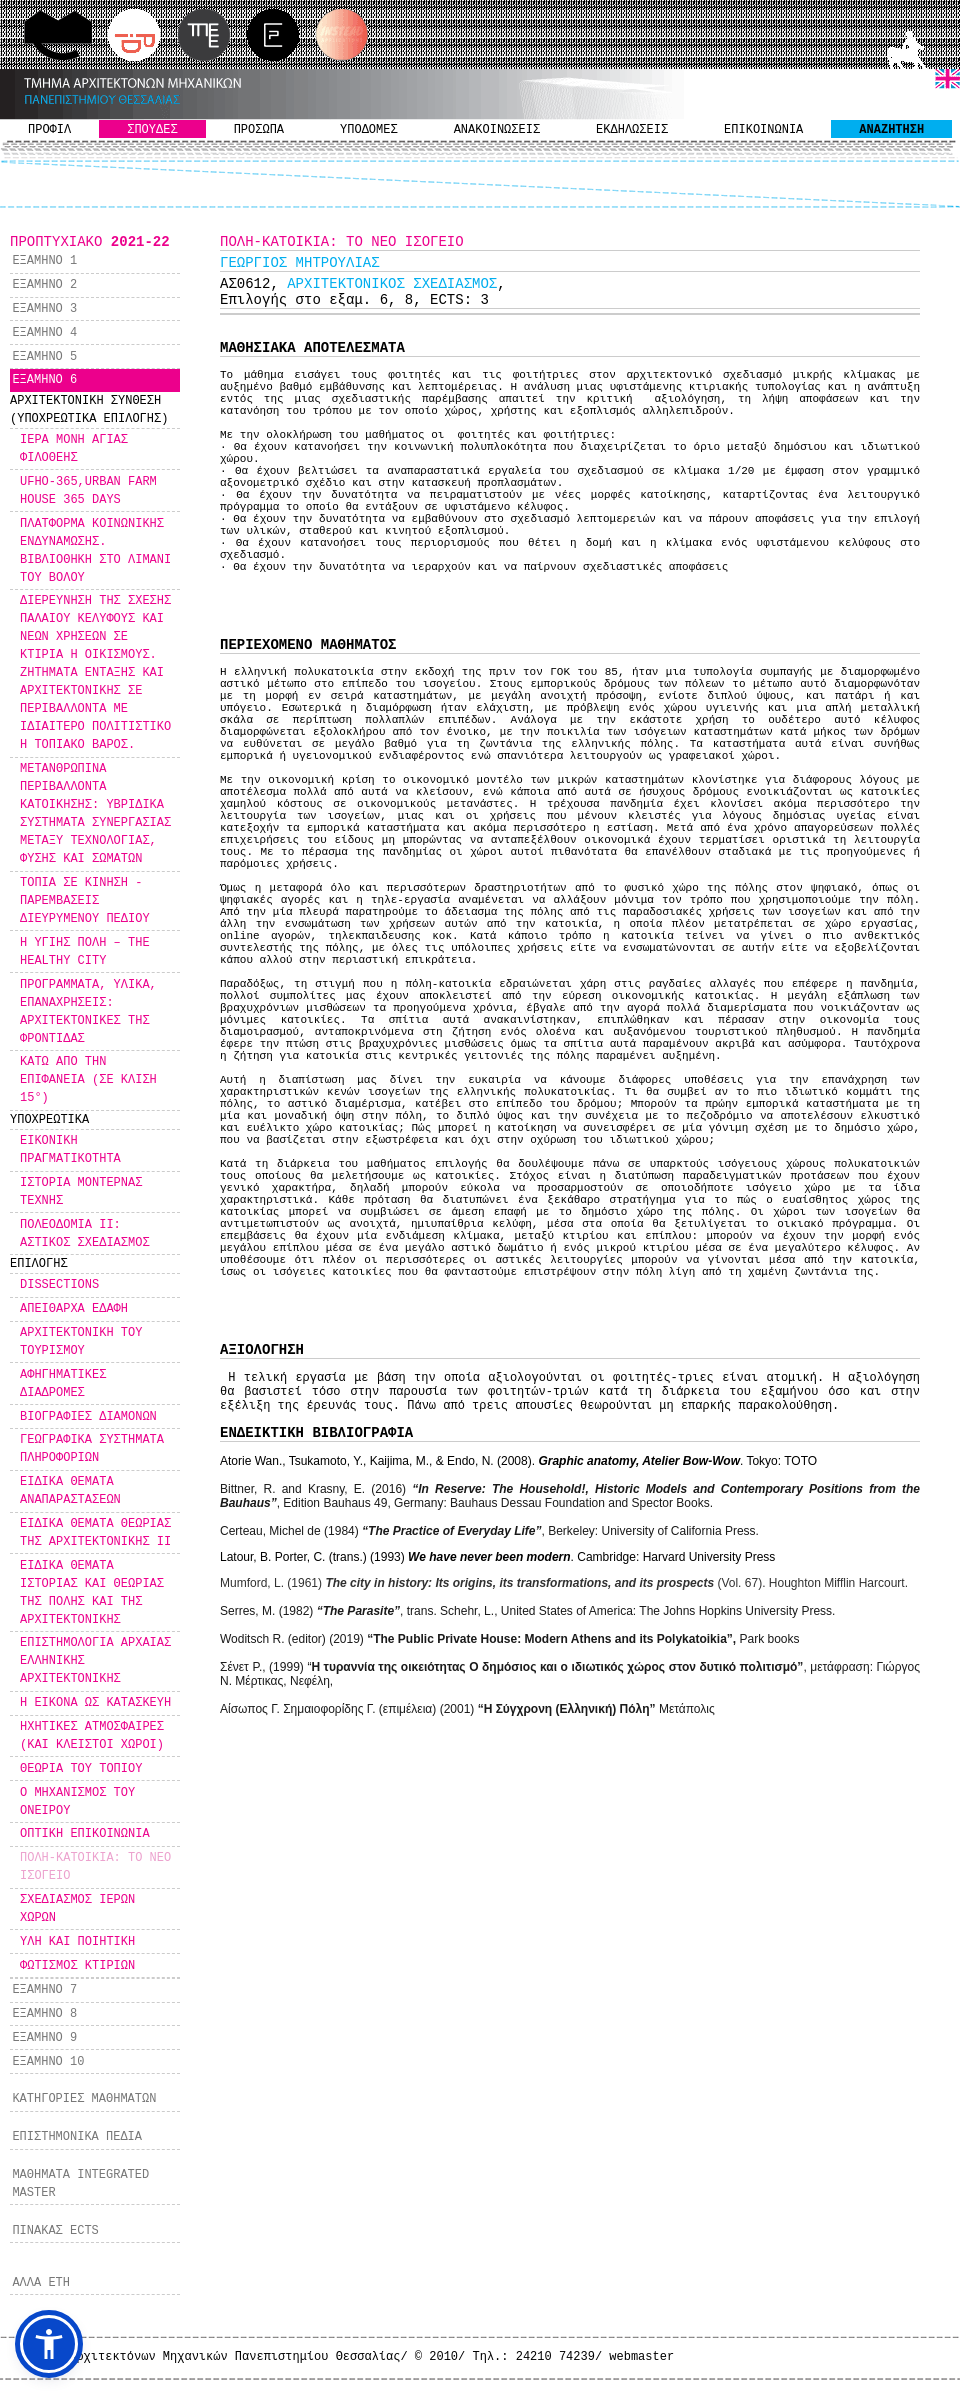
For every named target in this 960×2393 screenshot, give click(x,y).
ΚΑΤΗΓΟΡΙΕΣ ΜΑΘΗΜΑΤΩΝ (84, 2099)
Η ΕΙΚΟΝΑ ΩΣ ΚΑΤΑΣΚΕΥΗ (95, 1703)
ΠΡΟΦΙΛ (49, 130)
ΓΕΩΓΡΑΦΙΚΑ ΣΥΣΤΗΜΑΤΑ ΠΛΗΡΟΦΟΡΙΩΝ (92, 1449)
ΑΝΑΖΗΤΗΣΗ (891, 130)
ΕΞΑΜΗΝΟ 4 (44, 333)
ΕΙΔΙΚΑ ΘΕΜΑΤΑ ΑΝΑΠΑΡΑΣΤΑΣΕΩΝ (70, 1491)
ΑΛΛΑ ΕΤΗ (41, 2283)
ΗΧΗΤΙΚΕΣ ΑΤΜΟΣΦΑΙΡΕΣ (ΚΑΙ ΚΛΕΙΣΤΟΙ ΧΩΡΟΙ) (92, 1736)
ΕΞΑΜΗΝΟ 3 (44, 309)
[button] (49, 2344)
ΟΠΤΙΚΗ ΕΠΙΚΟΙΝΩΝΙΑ (85, 1834)
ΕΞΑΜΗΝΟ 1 (44, 261)
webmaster (641, 2357)
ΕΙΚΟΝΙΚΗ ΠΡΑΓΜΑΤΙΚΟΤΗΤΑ (70, 1150)
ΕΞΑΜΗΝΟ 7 (44, 1990)
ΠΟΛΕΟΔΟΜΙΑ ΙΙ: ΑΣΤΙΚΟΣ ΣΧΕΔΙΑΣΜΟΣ (85, 1234)
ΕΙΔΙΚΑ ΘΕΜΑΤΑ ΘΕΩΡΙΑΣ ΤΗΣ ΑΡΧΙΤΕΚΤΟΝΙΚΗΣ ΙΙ (95, 1533)
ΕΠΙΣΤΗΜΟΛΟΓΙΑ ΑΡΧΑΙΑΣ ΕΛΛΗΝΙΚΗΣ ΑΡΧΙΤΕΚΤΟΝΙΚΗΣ (95, 1661)
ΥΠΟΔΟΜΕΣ (369, 130)
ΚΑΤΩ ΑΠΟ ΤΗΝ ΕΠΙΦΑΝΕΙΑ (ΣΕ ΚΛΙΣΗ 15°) (88, 1080)
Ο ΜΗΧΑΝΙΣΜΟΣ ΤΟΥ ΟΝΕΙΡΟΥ (77, 1802)
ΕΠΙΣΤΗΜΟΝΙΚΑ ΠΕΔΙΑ (77, 2137)
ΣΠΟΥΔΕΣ (152, 130)
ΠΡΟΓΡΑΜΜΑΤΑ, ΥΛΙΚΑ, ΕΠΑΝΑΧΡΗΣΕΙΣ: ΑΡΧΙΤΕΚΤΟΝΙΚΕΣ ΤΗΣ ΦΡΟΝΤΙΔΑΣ (88, 1012)
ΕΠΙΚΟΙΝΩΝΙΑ (763, 130)
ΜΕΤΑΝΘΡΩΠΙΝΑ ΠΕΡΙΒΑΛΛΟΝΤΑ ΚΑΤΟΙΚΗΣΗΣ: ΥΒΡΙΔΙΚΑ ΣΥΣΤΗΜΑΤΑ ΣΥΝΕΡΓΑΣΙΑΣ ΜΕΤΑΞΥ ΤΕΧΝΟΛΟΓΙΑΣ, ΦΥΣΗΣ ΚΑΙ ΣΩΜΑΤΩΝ (95, 814)
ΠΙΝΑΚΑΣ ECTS (55, 2231)
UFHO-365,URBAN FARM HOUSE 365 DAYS (88, 491)
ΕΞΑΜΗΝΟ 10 (48, 2062)
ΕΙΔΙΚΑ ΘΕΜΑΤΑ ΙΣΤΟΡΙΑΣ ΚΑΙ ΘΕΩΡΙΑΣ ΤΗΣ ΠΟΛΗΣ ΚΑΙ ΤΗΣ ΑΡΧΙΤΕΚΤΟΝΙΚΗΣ (92, 1593)
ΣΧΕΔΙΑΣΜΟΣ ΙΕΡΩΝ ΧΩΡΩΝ (77, 1909)
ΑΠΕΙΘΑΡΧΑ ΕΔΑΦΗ (74, 1309)
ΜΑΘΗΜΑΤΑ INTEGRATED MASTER (80, 2184)
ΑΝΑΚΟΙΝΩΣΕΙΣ (497, 130)
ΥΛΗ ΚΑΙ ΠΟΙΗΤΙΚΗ (77, 1942)
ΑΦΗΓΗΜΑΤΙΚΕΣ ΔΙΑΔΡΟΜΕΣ (63, 1384)
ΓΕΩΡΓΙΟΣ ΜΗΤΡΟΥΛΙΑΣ (300, 263)
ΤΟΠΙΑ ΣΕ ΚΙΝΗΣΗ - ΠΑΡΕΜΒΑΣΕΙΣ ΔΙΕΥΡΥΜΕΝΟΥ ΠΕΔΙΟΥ (85, 901)
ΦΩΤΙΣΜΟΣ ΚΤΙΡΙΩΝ (77, 1966)
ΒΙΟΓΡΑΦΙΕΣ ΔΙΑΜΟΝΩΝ (88, 1417)
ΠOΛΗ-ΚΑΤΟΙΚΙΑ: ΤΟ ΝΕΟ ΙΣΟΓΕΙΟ (95, 1867)
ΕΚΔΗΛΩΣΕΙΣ (632, 130)
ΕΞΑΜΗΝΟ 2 (44, 285)
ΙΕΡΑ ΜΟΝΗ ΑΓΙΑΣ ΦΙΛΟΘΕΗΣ (74, 449)
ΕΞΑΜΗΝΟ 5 (44, 357)
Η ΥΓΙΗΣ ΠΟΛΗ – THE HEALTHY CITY (85, 952)
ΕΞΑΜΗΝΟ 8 (44, 2014)
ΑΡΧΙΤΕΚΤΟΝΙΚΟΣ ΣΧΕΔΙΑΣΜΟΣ (392, 284)
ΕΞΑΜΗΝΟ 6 (44, 380)
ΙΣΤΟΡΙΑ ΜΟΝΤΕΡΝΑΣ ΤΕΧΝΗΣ (81, 1192)
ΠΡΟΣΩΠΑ (259, 130)
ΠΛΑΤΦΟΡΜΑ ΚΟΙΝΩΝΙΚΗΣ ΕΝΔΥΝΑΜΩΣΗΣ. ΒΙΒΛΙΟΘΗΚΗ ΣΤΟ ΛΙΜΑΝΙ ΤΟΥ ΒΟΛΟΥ (95, 551)
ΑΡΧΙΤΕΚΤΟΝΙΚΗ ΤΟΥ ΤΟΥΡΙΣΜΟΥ (81, 1342)
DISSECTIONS (59, 1285)
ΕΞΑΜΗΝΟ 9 (44, 2038)
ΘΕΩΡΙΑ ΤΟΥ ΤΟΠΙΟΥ (81, 1769)
